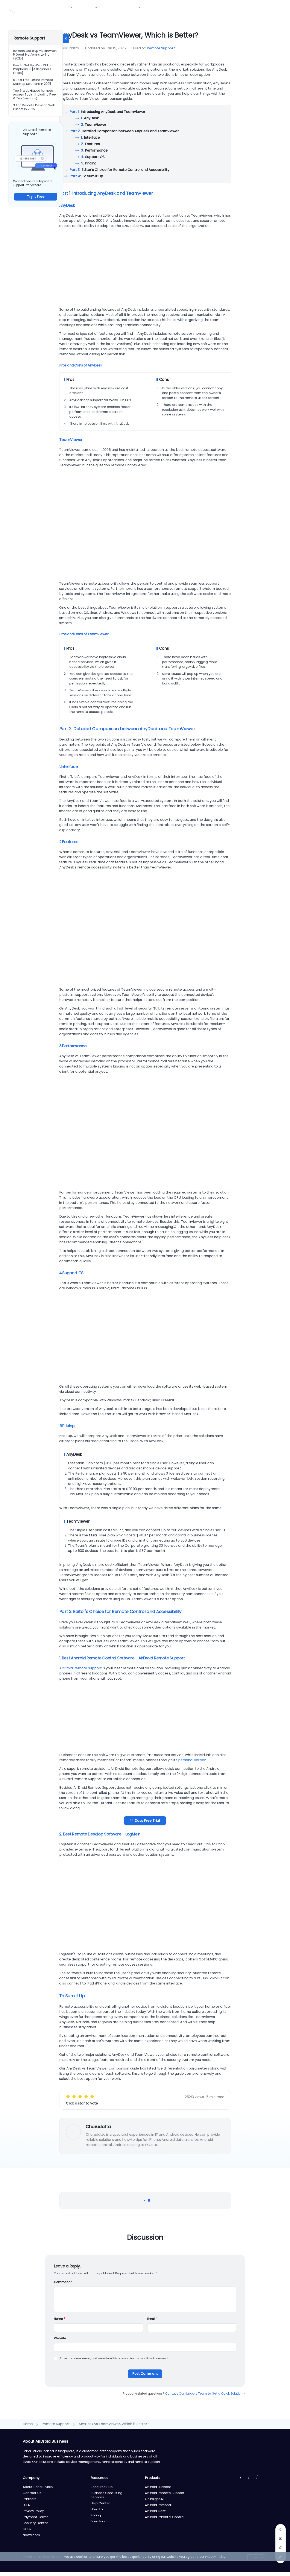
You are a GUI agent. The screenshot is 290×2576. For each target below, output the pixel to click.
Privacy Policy (33, 2511)
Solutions (91, 10)
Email (152, 2319)
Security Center (35, 2523)
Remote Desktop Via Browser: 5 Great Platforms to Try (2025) (35, 55)
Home (28, 2423)
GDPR (27, 2529)
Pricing (112, 10)
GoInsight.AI (154, 2499)
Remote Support (161, 48)
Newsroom (31, 2535)
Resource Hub (102, 2487)
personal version (192, 1760)
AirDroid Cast (155, 2511)
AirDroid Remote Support (80, 1668)
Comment (63, 2282)
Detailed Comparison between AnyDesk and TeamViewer (124, 131)
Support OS (93, 156)
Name (59, 2319)
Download (181, 10)
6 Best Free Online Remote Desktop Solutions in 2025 (33, 82)
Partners (158, 10)
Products (67, 10)
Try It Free (35, 196)
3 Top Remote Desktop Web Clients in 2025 (34, 107)
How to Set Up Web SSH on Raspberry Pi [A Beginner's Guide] (33, 69)
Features (90, 143)
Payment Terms (35, 2517)
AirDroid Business (158, 2487)
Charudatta (98, 2127)
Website (60, 2338)
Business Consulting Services (106, 2495)
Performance (94, 150)
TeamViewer (93, 124)
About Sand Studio (38, 2487)
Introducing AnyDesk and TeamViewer (107, 111)
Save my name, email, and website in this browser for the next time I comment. (114, 2358)
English (254, 2557)
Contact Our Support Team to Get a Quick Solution (205, 2393)
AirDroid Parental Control (164, 2517)
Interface (90, 137)
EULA (26, 2505)
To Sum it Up (86, 176)
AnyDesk (90, 118)
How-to (97, 2509)
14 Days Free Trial (145, 1820)
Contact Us (248, 4)
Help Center (100, 2503)
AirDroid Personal (158, 2505)
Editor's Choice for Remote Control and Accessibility (119, 169)
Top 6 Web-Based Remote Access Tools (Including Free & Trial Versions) (34, 94)
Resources (133, 10)
